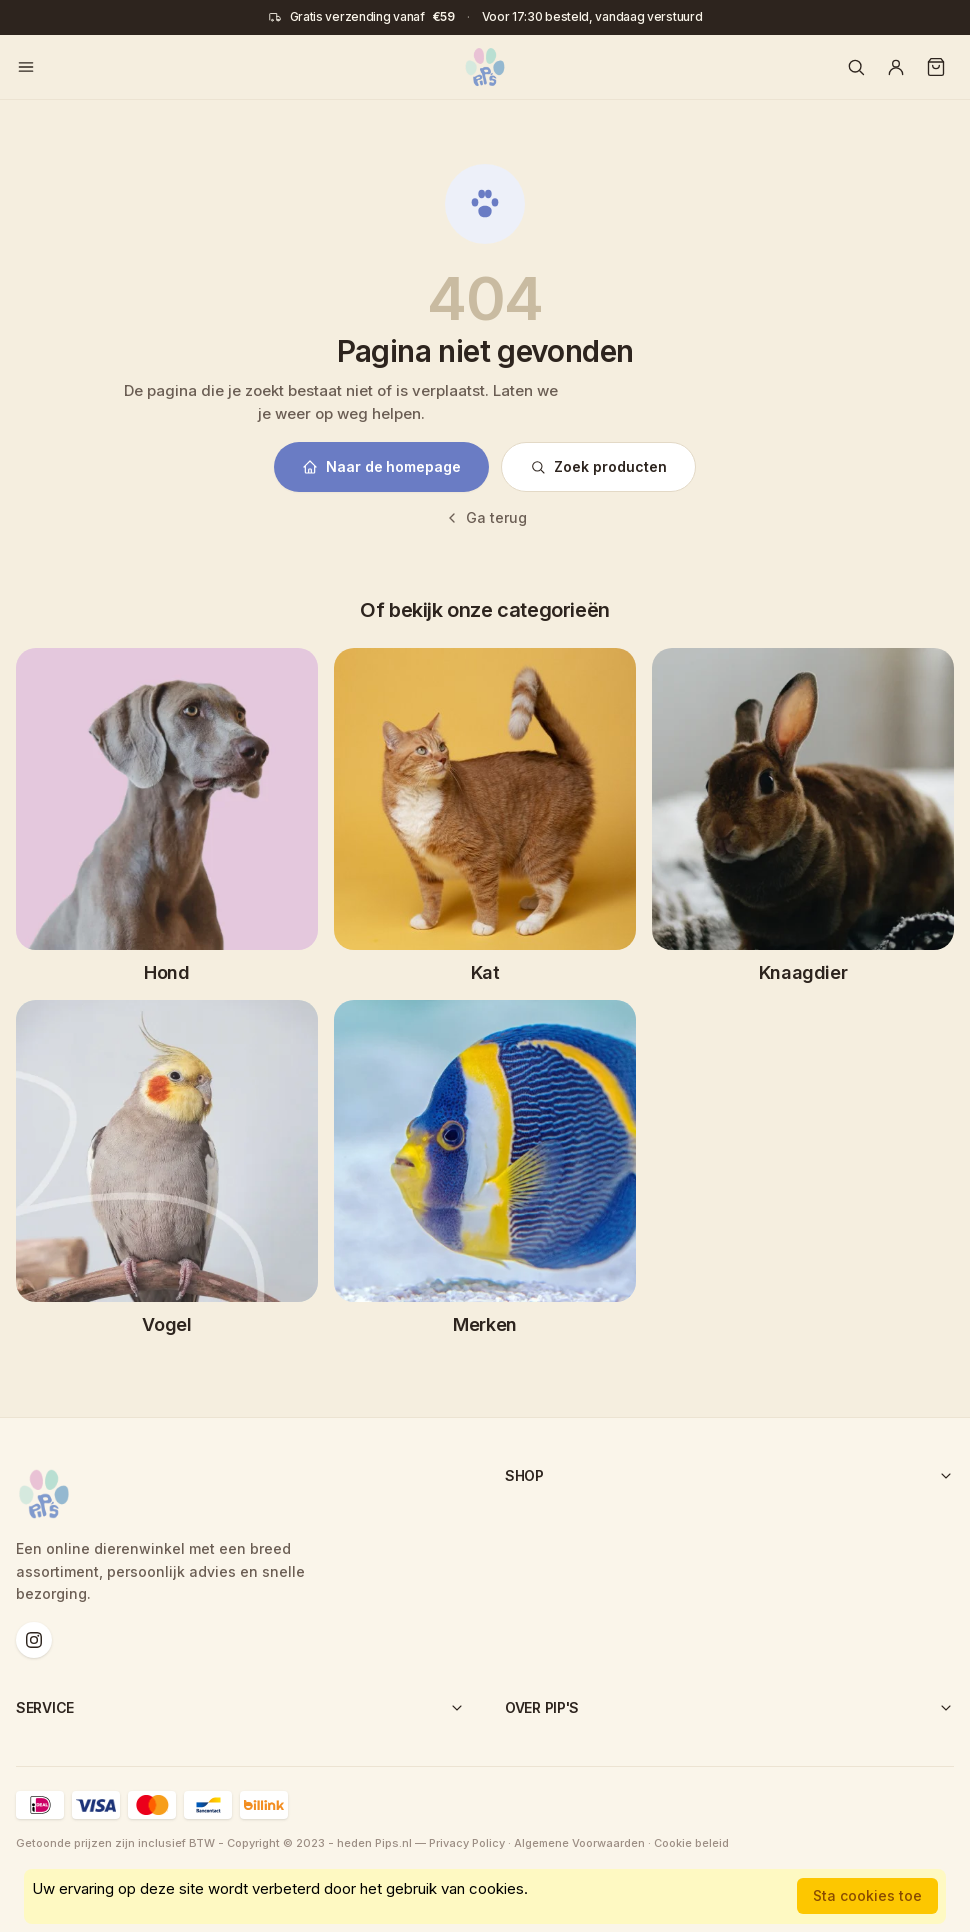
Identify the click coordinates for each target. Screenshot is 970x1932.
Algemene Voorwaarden (579, 1843)
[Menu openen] (26, 67)
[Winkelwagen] (936, 67)
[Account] (896, 67)
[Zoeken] (856, 67)
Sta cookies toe (867, 1895)
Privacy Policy (467, 1843)
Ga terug (485, 517)
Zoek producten (598, 466)
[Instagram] (34, 1640)
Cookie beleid (691, 1843)
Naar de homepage (381, 466)
